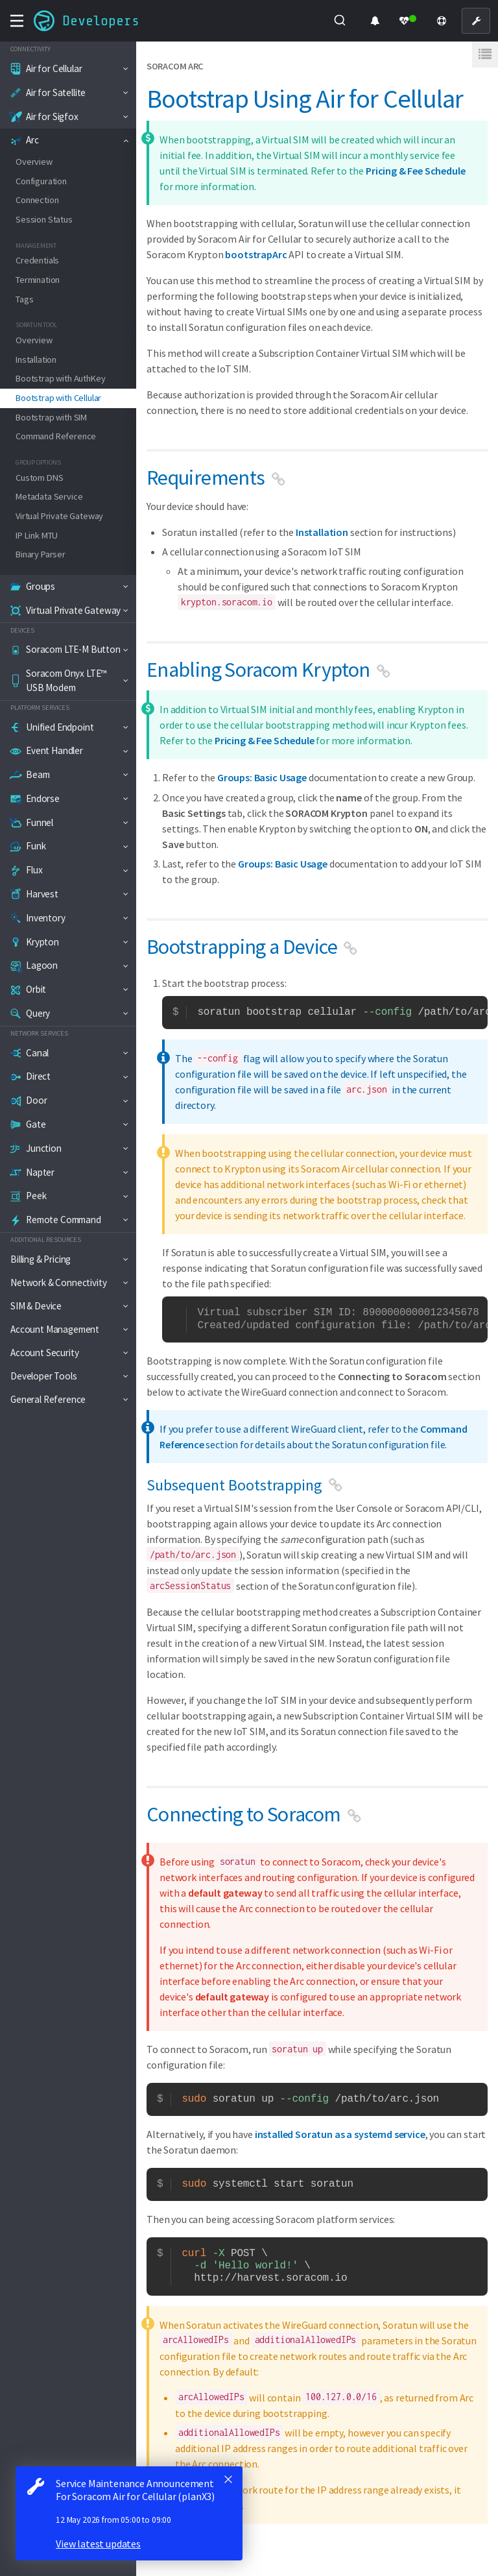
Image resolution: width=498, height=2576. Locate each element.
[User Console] (476, 21)
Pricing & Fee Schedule (415, 170)
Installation (322, 532)
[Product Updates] (375, 21)
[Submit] (338, 21)
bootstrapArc (256, 254)
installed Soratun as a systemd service (340, 2134)
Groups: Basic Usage (262, 777)
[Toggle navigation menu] (17, 21)
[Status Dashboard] (408, 21)
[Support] (441, 21)
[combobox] (340, 21)
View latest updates (98, 2543)
